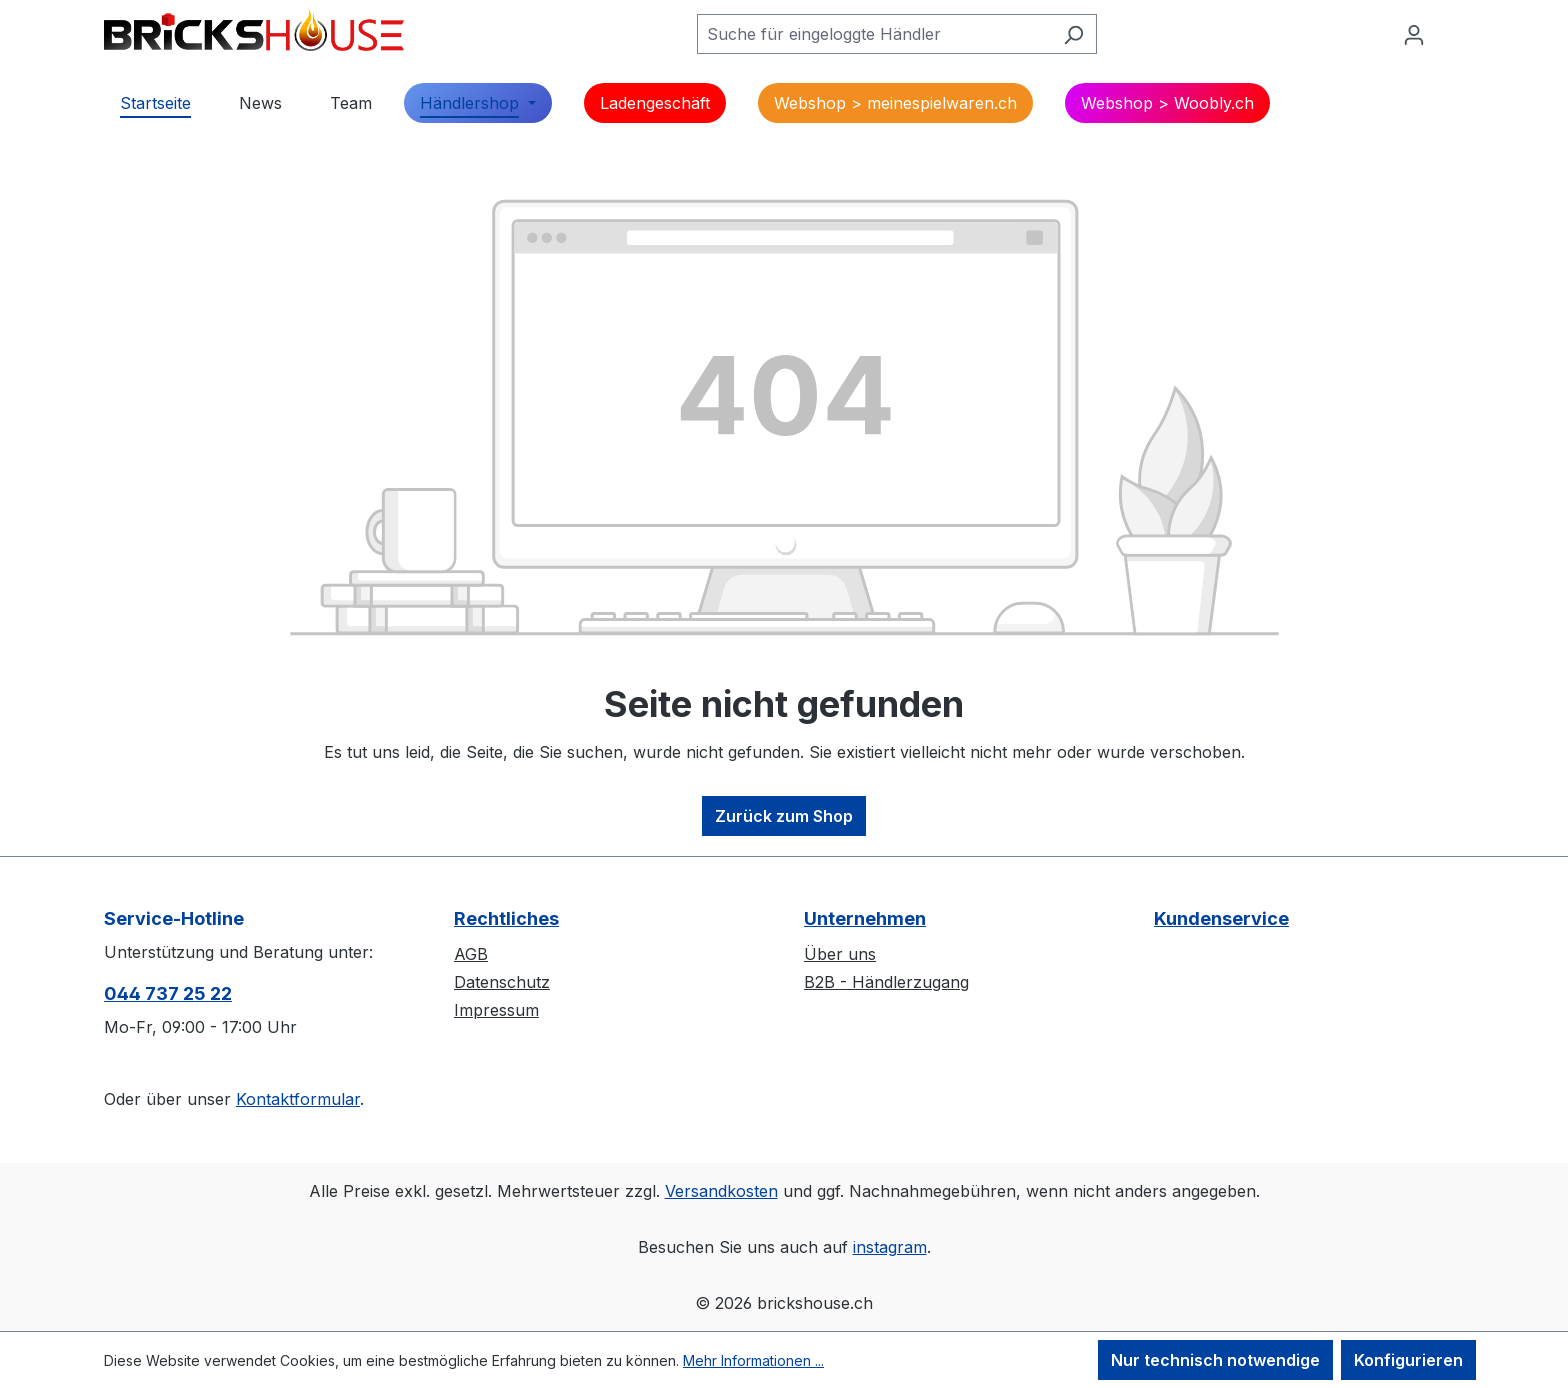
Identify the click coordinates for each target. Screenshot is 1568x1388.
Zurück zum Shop (784, 816)
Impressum (496, 1010)
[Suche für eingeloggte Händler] (874, 34)
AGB (471, 954)
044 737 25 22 (168, 993)
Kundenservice (1221, 918)
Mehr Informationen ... (753, 1360)
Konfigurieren (1408, 1360)
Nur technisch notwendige (1215, 1360)
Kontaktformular (298, 1099)
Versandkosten (721, 1191)
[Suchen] (1073, 34)
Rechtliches (506, 918)
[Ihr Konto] (1414, 34)
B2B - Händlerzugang (886, 982)
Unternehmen (865, 918)
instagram (890, 1247)
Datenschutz (502, 982)
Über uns (840, 954)
